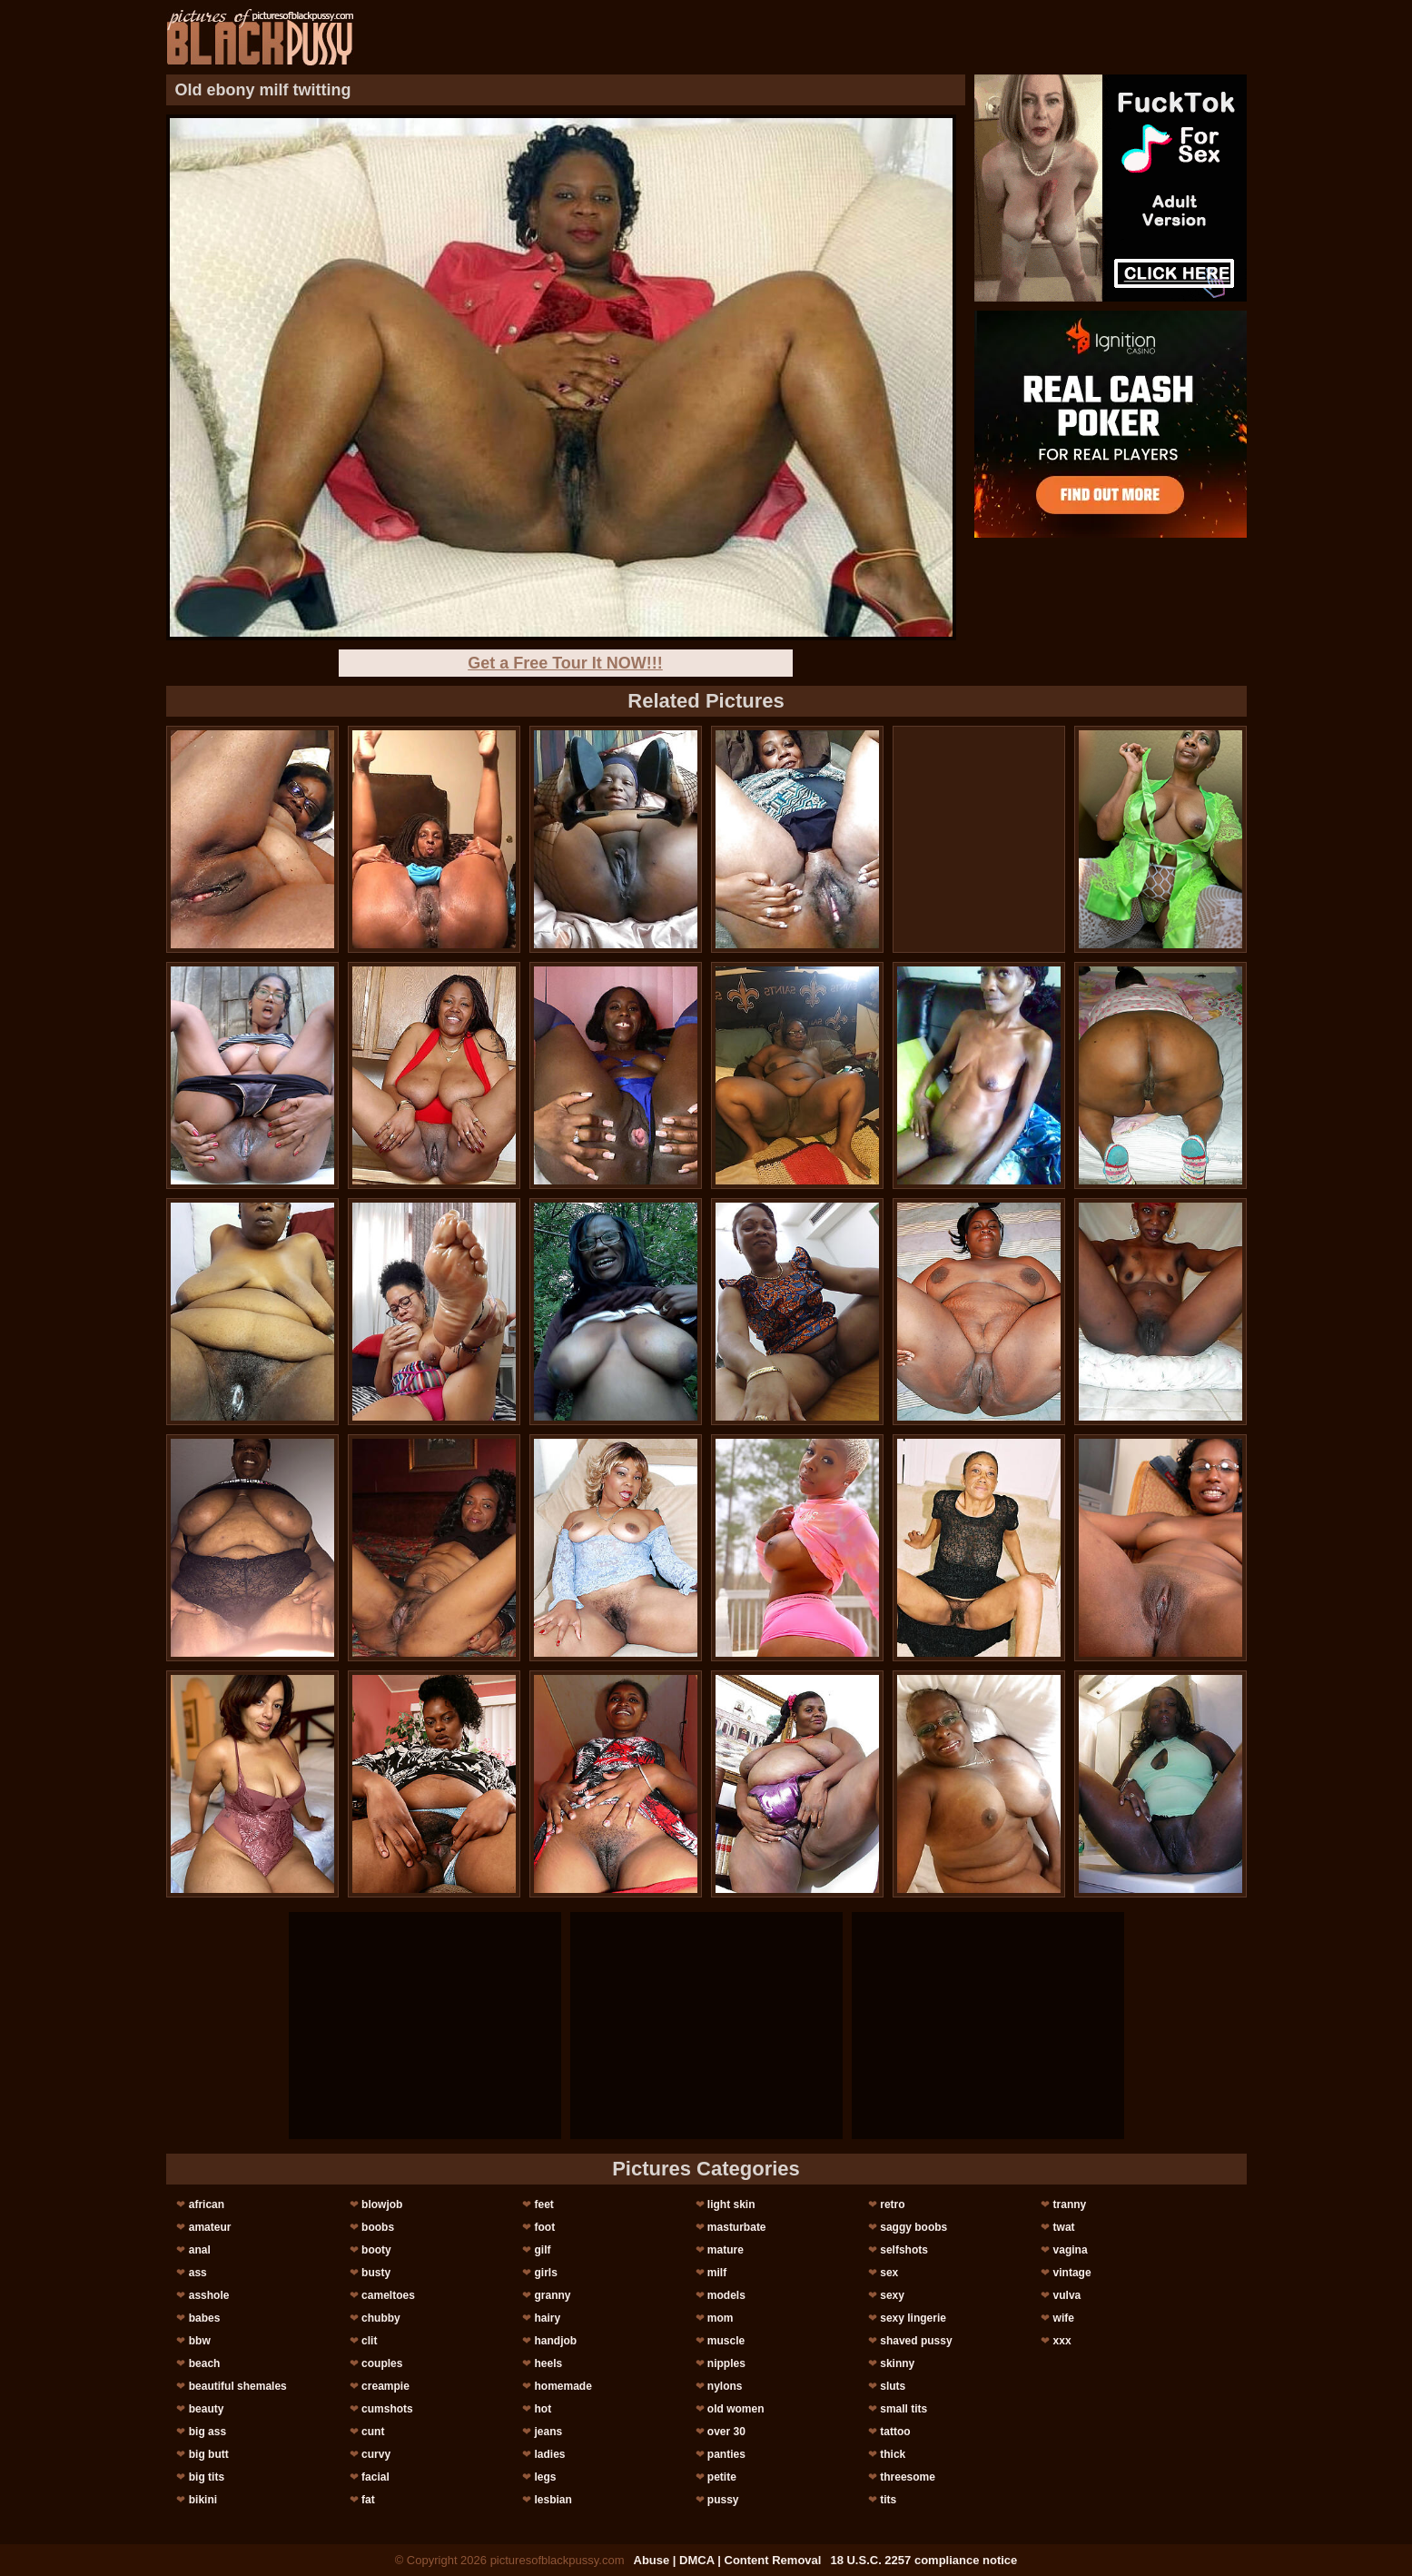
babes (205, 2318)
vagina (1070, 2250)
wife (1063, 2318)
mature (725, 2250)
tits (888, 2499)
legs (545, 2477)
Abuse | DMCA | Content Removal (728, 2560)
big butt (209, 2454)
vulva (1067, 2295)
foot (544, 2227)
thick (892, 2454)
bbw (200, 2340)
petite (721, 2477)
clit (369, 2340)
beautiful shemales (238, 2386)
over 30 (726, 2431)
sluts (892, 2386)
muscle (726, 2340)
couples (381, 2363)
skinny (897, 2363)
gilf (542, 2250)
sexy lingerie (913, 2318)
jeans (548, 2431)
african (206, 2204)
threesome (907, 2477)
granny (552, 2295)
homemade (562, 2386)
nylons (725, 2386)
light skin (731, 2204)
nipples (726, 2363)
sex (889, 2272)
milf (716, 2272)
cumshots (387, 2409)
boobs (377, 2227)
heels (548, 2363)
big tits (206, 2477)
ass (198, 2272)
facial (375, 2477)
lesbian (552, 2499)
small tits (903, 2409)
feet (543, 2204)
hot (542, 2409)
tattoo (895, 2431)
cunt (372, 2431)
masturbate (736, 2227)
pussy (723, 2499)
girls (545, 2272)
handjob (555, 2340)
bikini (203, 2499)
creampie (385, 2386)
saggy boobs (913, 2227)
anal (200, 2250)
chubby (380, 2318)
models (726, 2295)
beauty (206, 2409)
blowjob (381, 2204)
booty (376, 2250)
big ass (207, 2431)
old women (736, 2409)
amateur (210, 2227)
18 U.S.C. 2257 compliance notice (923, 2560)
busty (375, 2272)
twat (1064, 2227)
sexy (892, 2295)
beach (205, 2363)
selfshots (904, 2250)
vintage (1072, 2272)
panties (726, 2454)
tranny (1070, 2204)
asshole (209, 2295)
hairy (547, 2318)
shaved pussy (916, 2340)
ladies (549, 2454)
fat (368, 2499)
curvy (375, 2454)
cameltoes (388, 2295)
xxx (1062, 2340)
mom (720, 2318)
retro (892, 2204)
